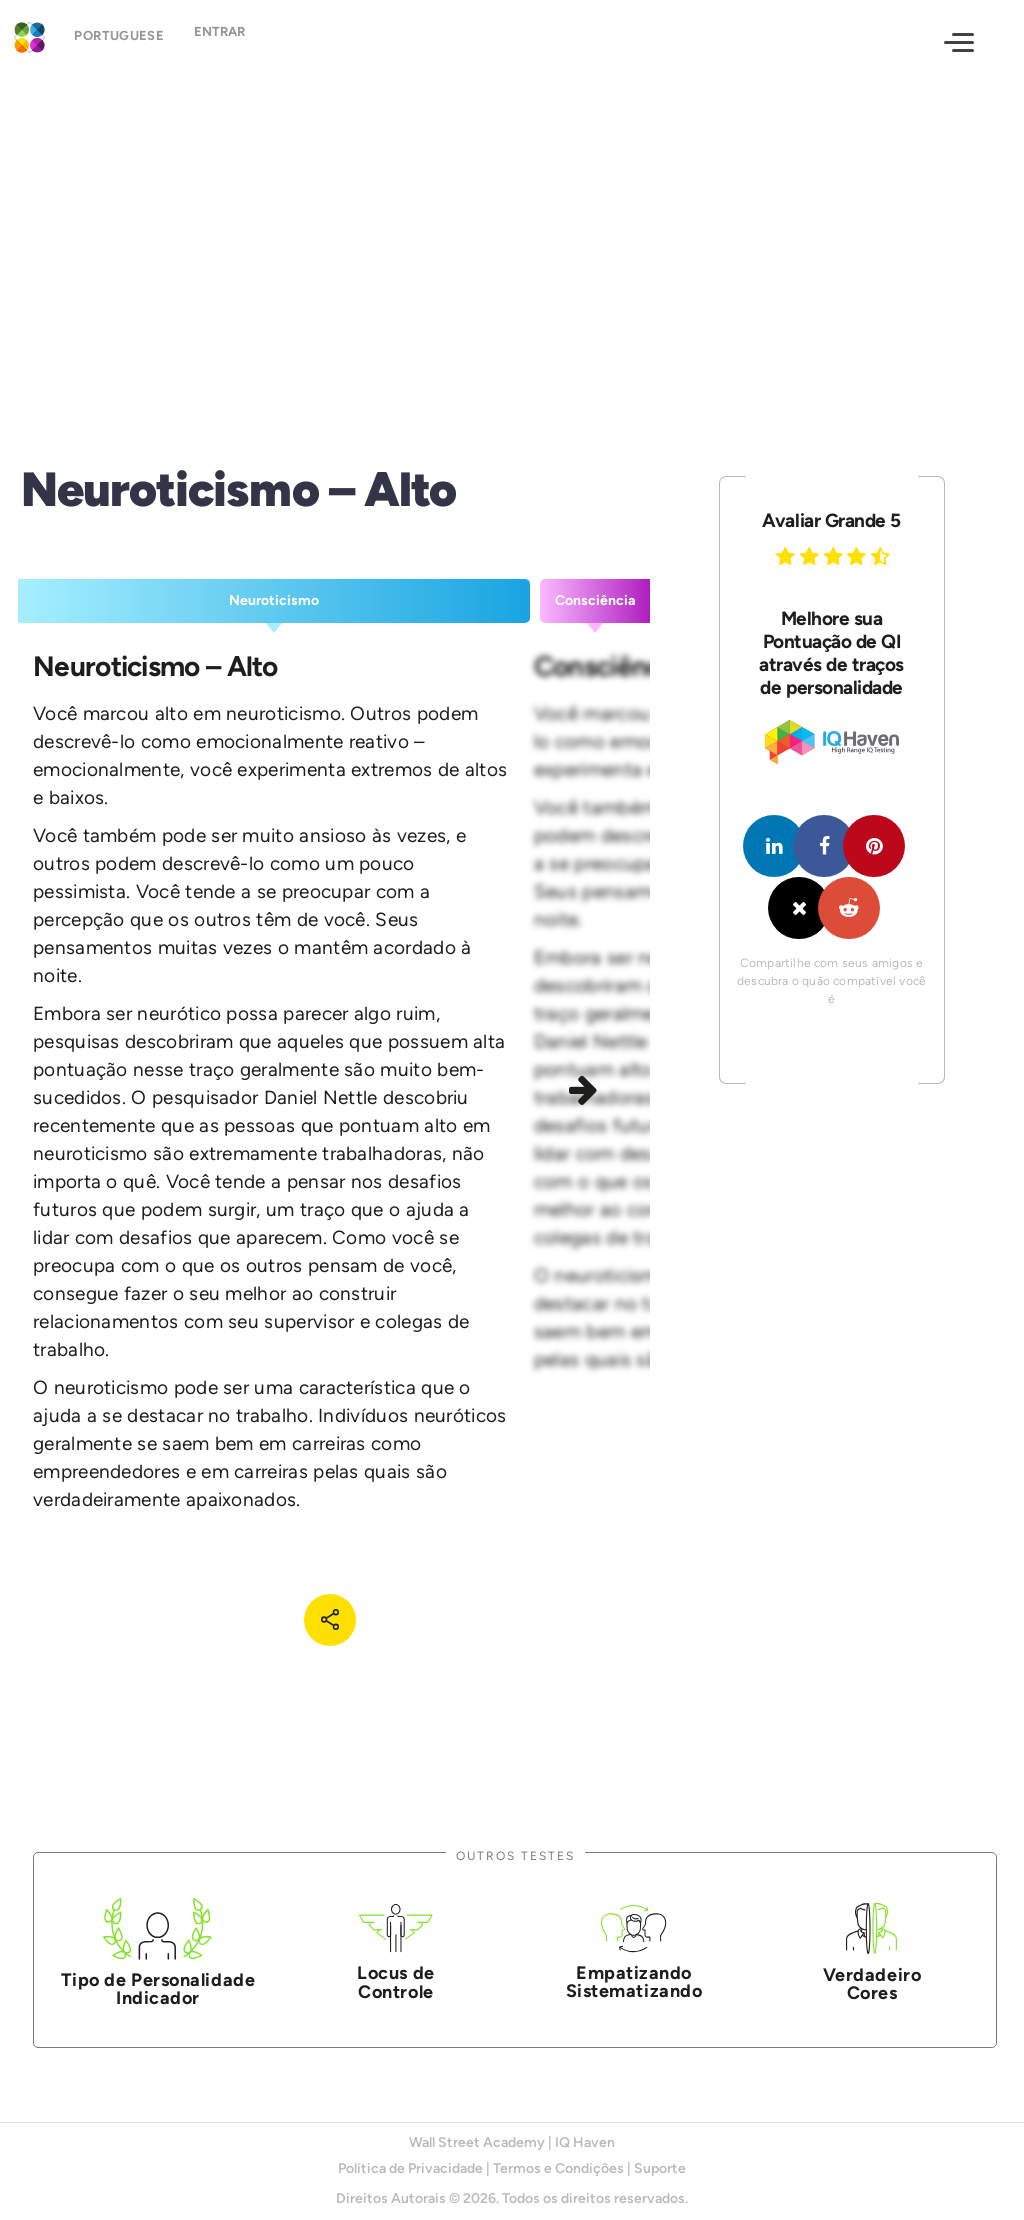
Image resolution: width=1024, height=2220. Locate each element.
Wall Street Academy (477, 2142)
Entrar (236, 40)
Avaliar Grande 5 (831, 520)
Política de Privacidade (410, 2168)
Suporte (660, 2168)
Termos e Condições (558, 2168)
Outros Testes (515, 1855)
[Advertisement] (512, 248)
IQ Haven (585, 2142)
